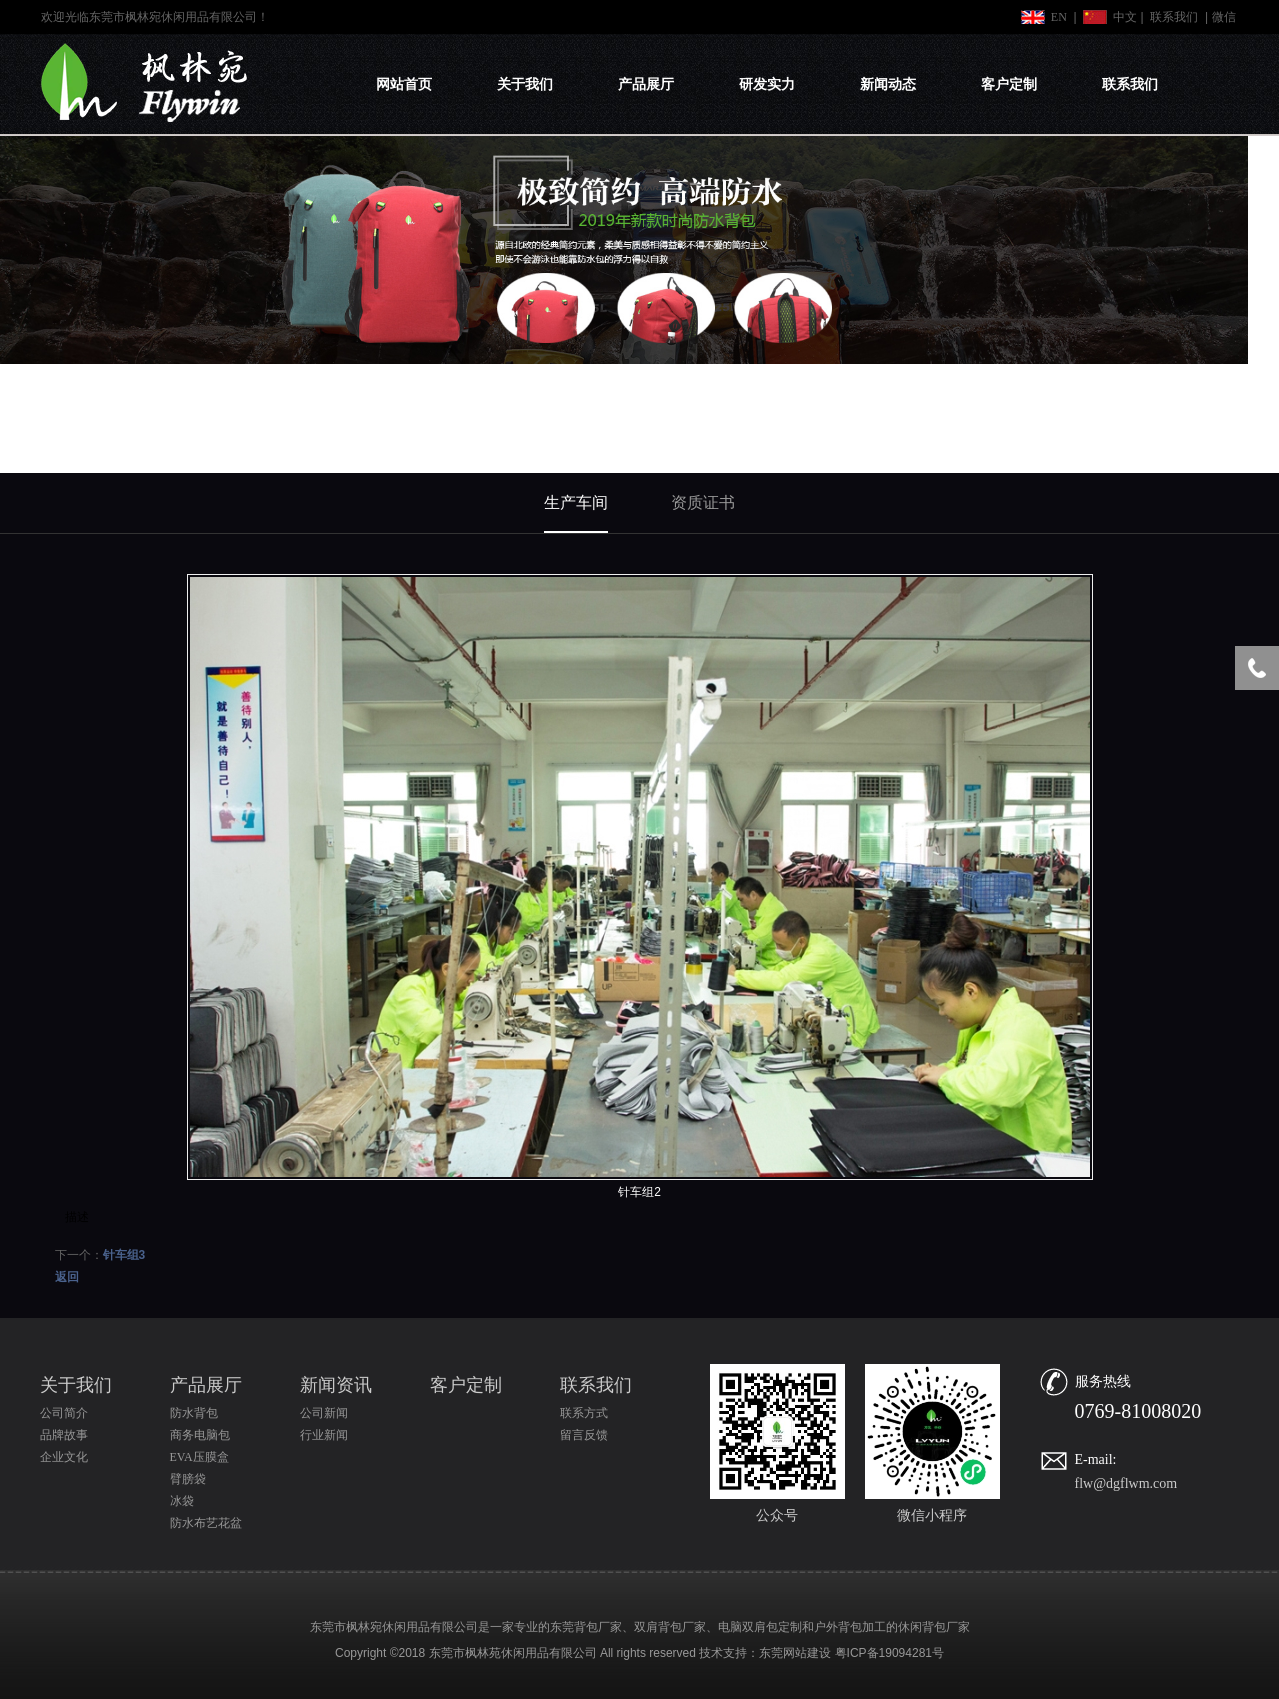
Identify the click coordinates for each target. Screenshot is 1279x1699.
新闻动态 (888, 84)
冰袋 (182, 1501)
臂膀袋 (188, 1479)
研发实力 (767, 84)
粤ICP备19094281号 (889, 1653)
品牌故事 (64, 1435)
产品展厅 (646, 84)
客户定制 (1009, 84)
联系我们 (1174, 17)
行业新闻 (324, 1435)
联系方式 (584, 1413)
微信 (1224, 17)
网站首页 (404, 84)
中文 (1125, 17)
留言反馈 (584, 1435)
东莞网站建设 (795, 1653)
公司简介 (64, 1413)
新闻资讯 (336, 1385)
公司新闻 (324, 1413)
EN (1059, 17)
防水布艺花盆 (206, 1523)
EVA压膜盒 (199, 1457)
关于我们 (525, 84)
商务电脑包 (200, 1435)
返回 (67, 1277)
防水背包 (194, 1413)
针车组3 (124, 1255)
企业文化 (64, 1457)
